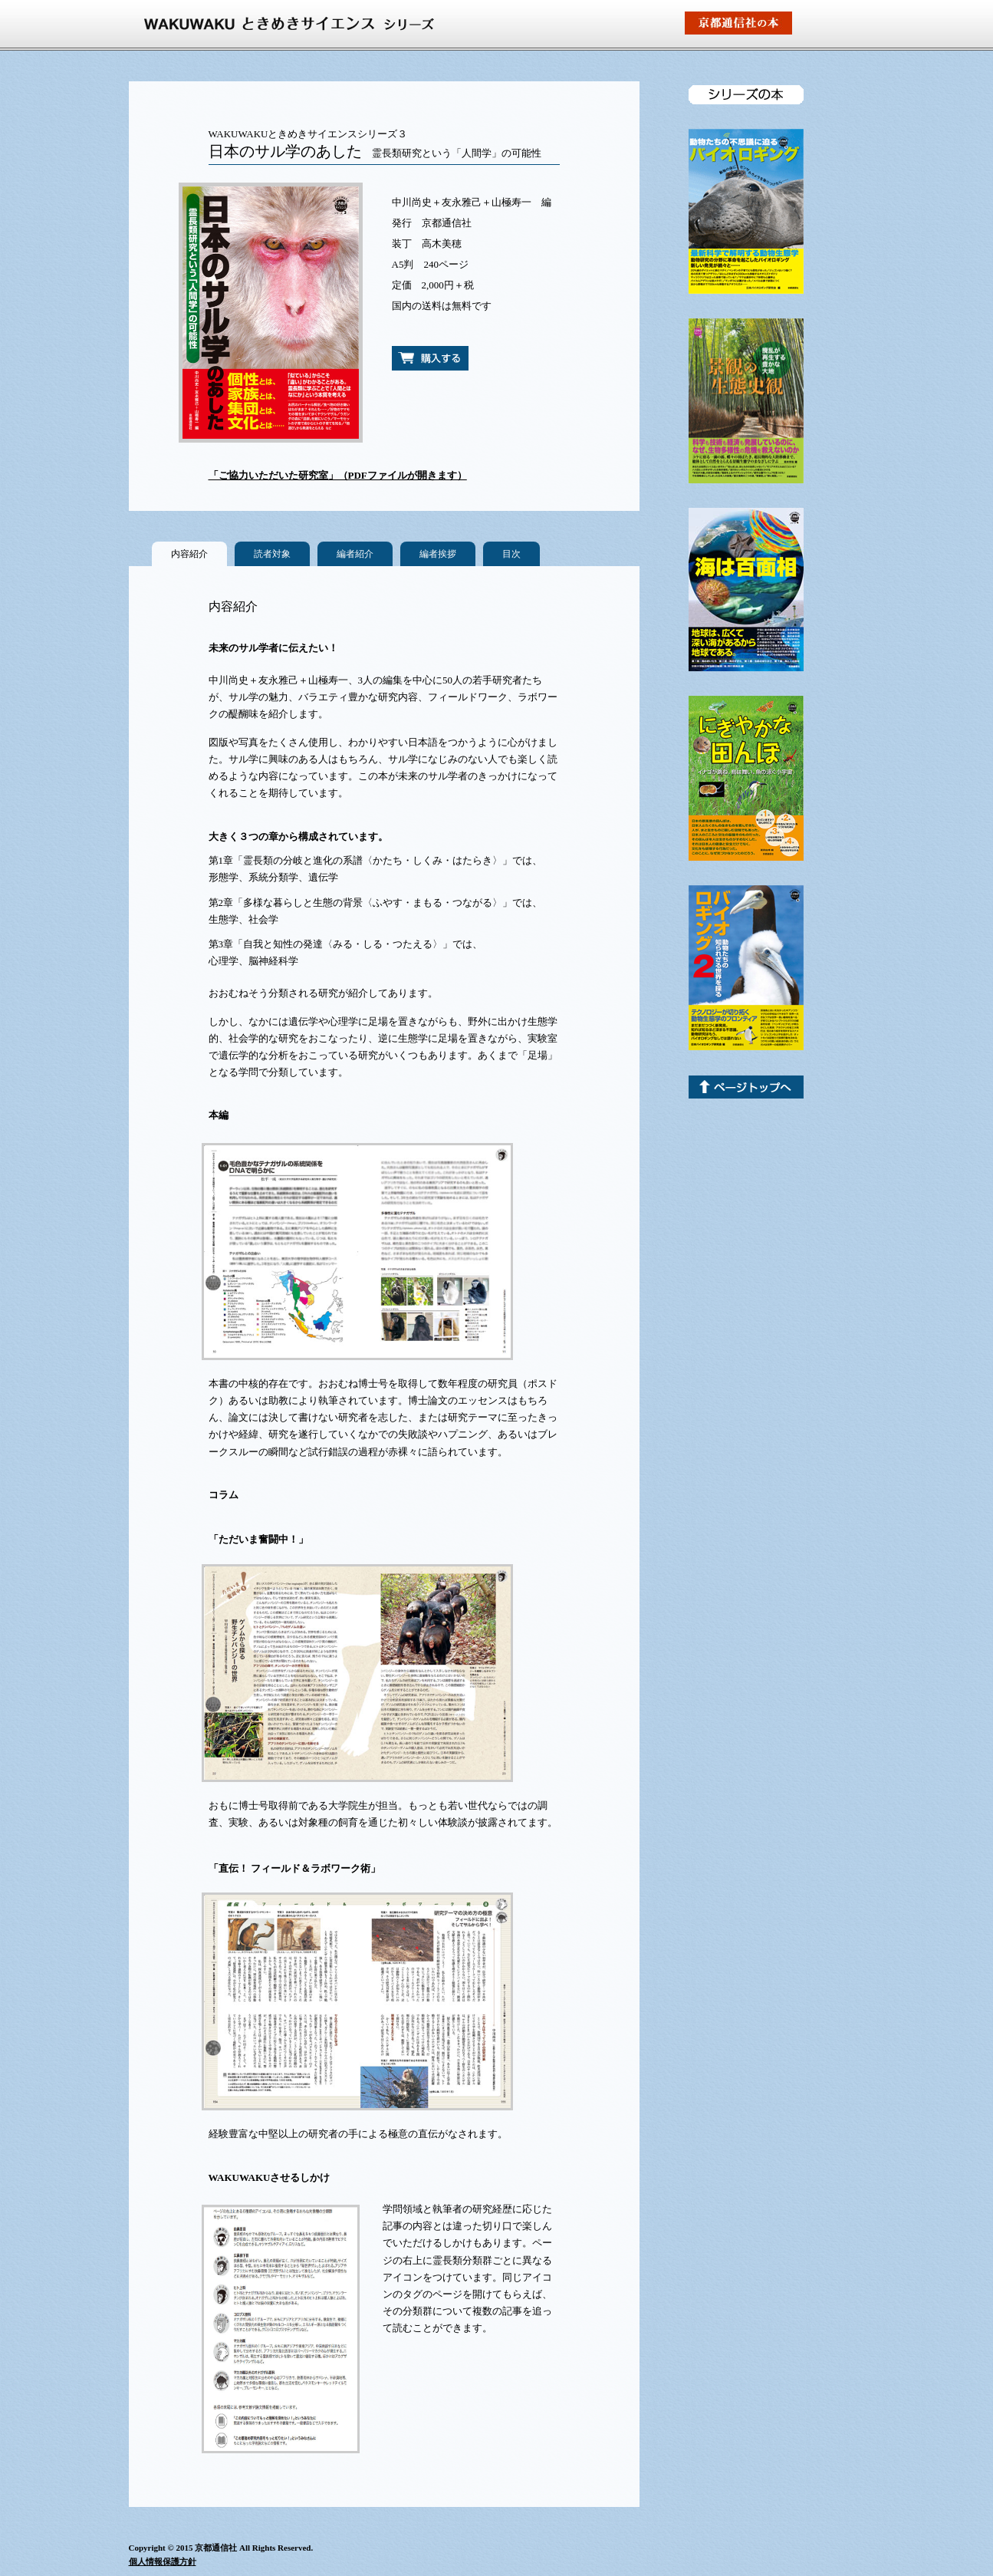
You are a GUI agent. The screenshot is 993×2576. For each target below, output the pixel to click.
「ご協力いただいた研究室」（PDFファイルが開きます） (338, 475)
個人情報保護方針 (162, 2561)
